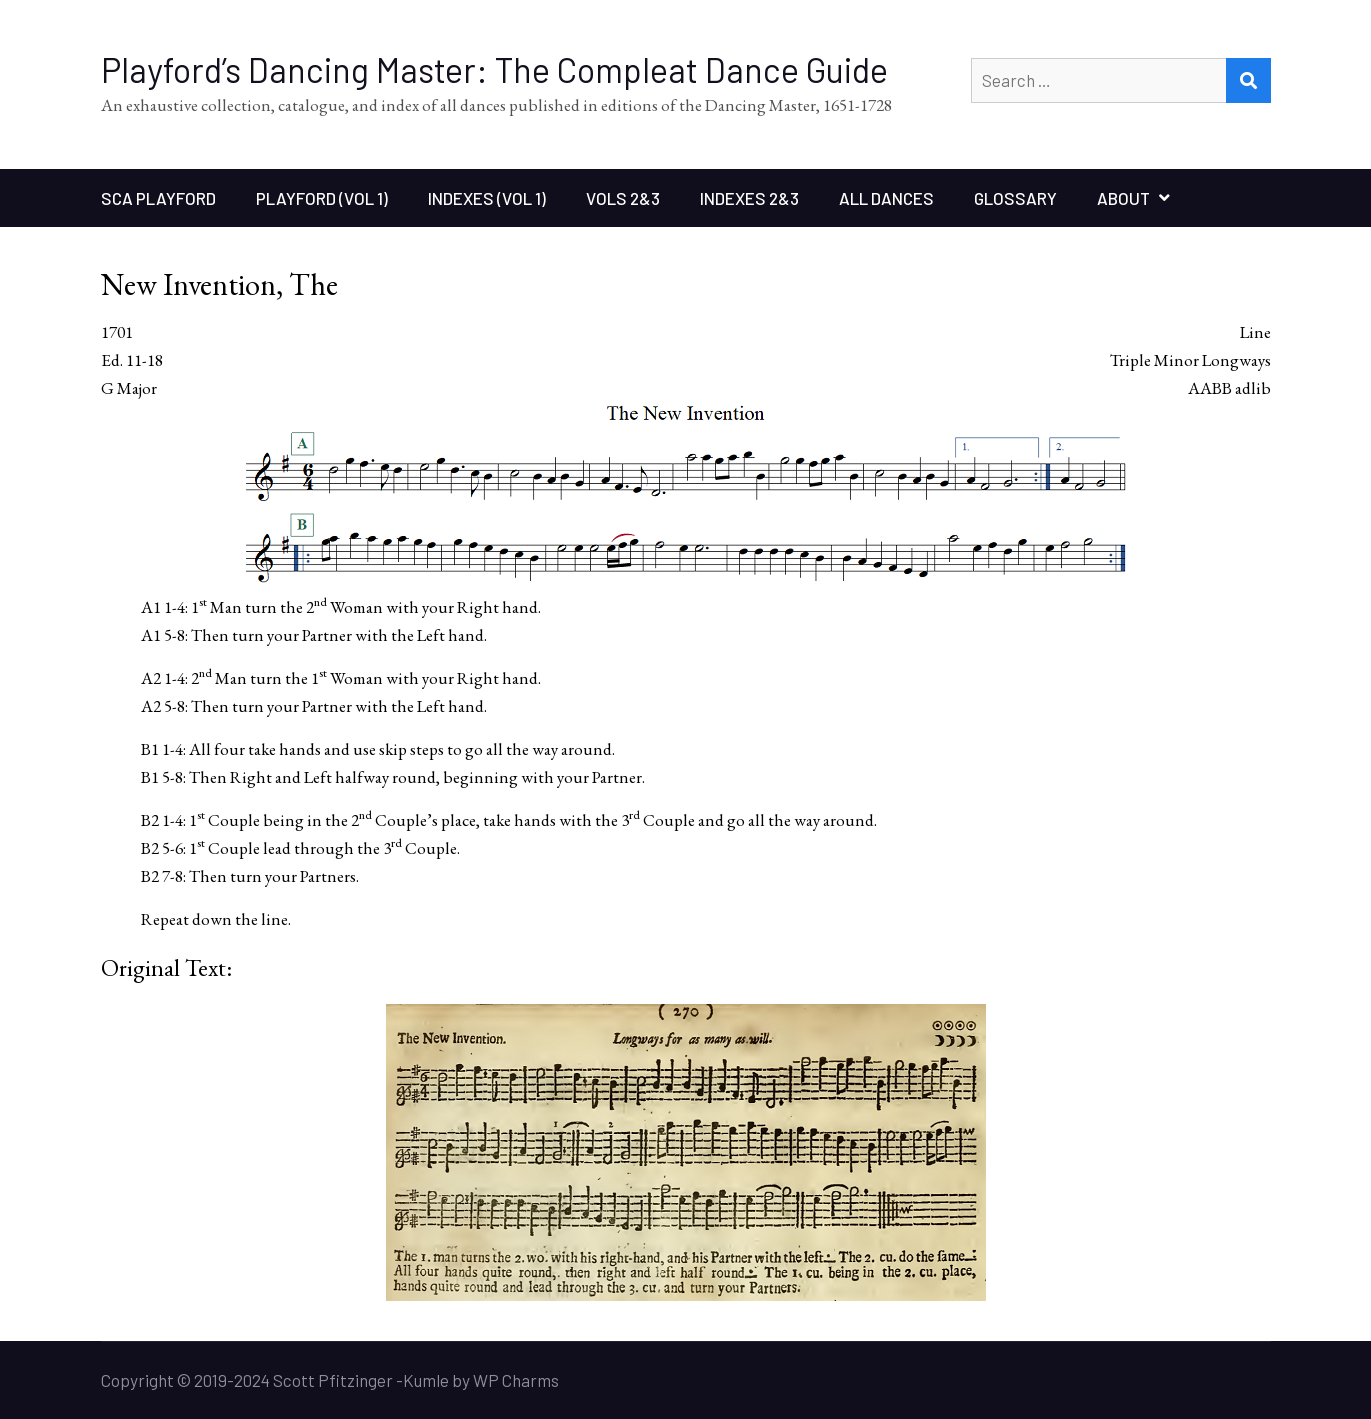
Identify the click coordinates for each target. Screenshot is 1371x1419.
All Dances (886, 198)
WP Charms (516, 1380)
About (1123, 198)
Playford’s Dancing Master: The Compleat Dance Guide (494, 69)
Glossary (1015, 198)
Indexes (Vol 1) (487, 198)
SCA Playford (158, 198)
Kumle (426, 1380)
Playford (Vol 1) (322, 198)
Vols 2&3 (623, 198)
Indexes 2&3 (749, 198)
